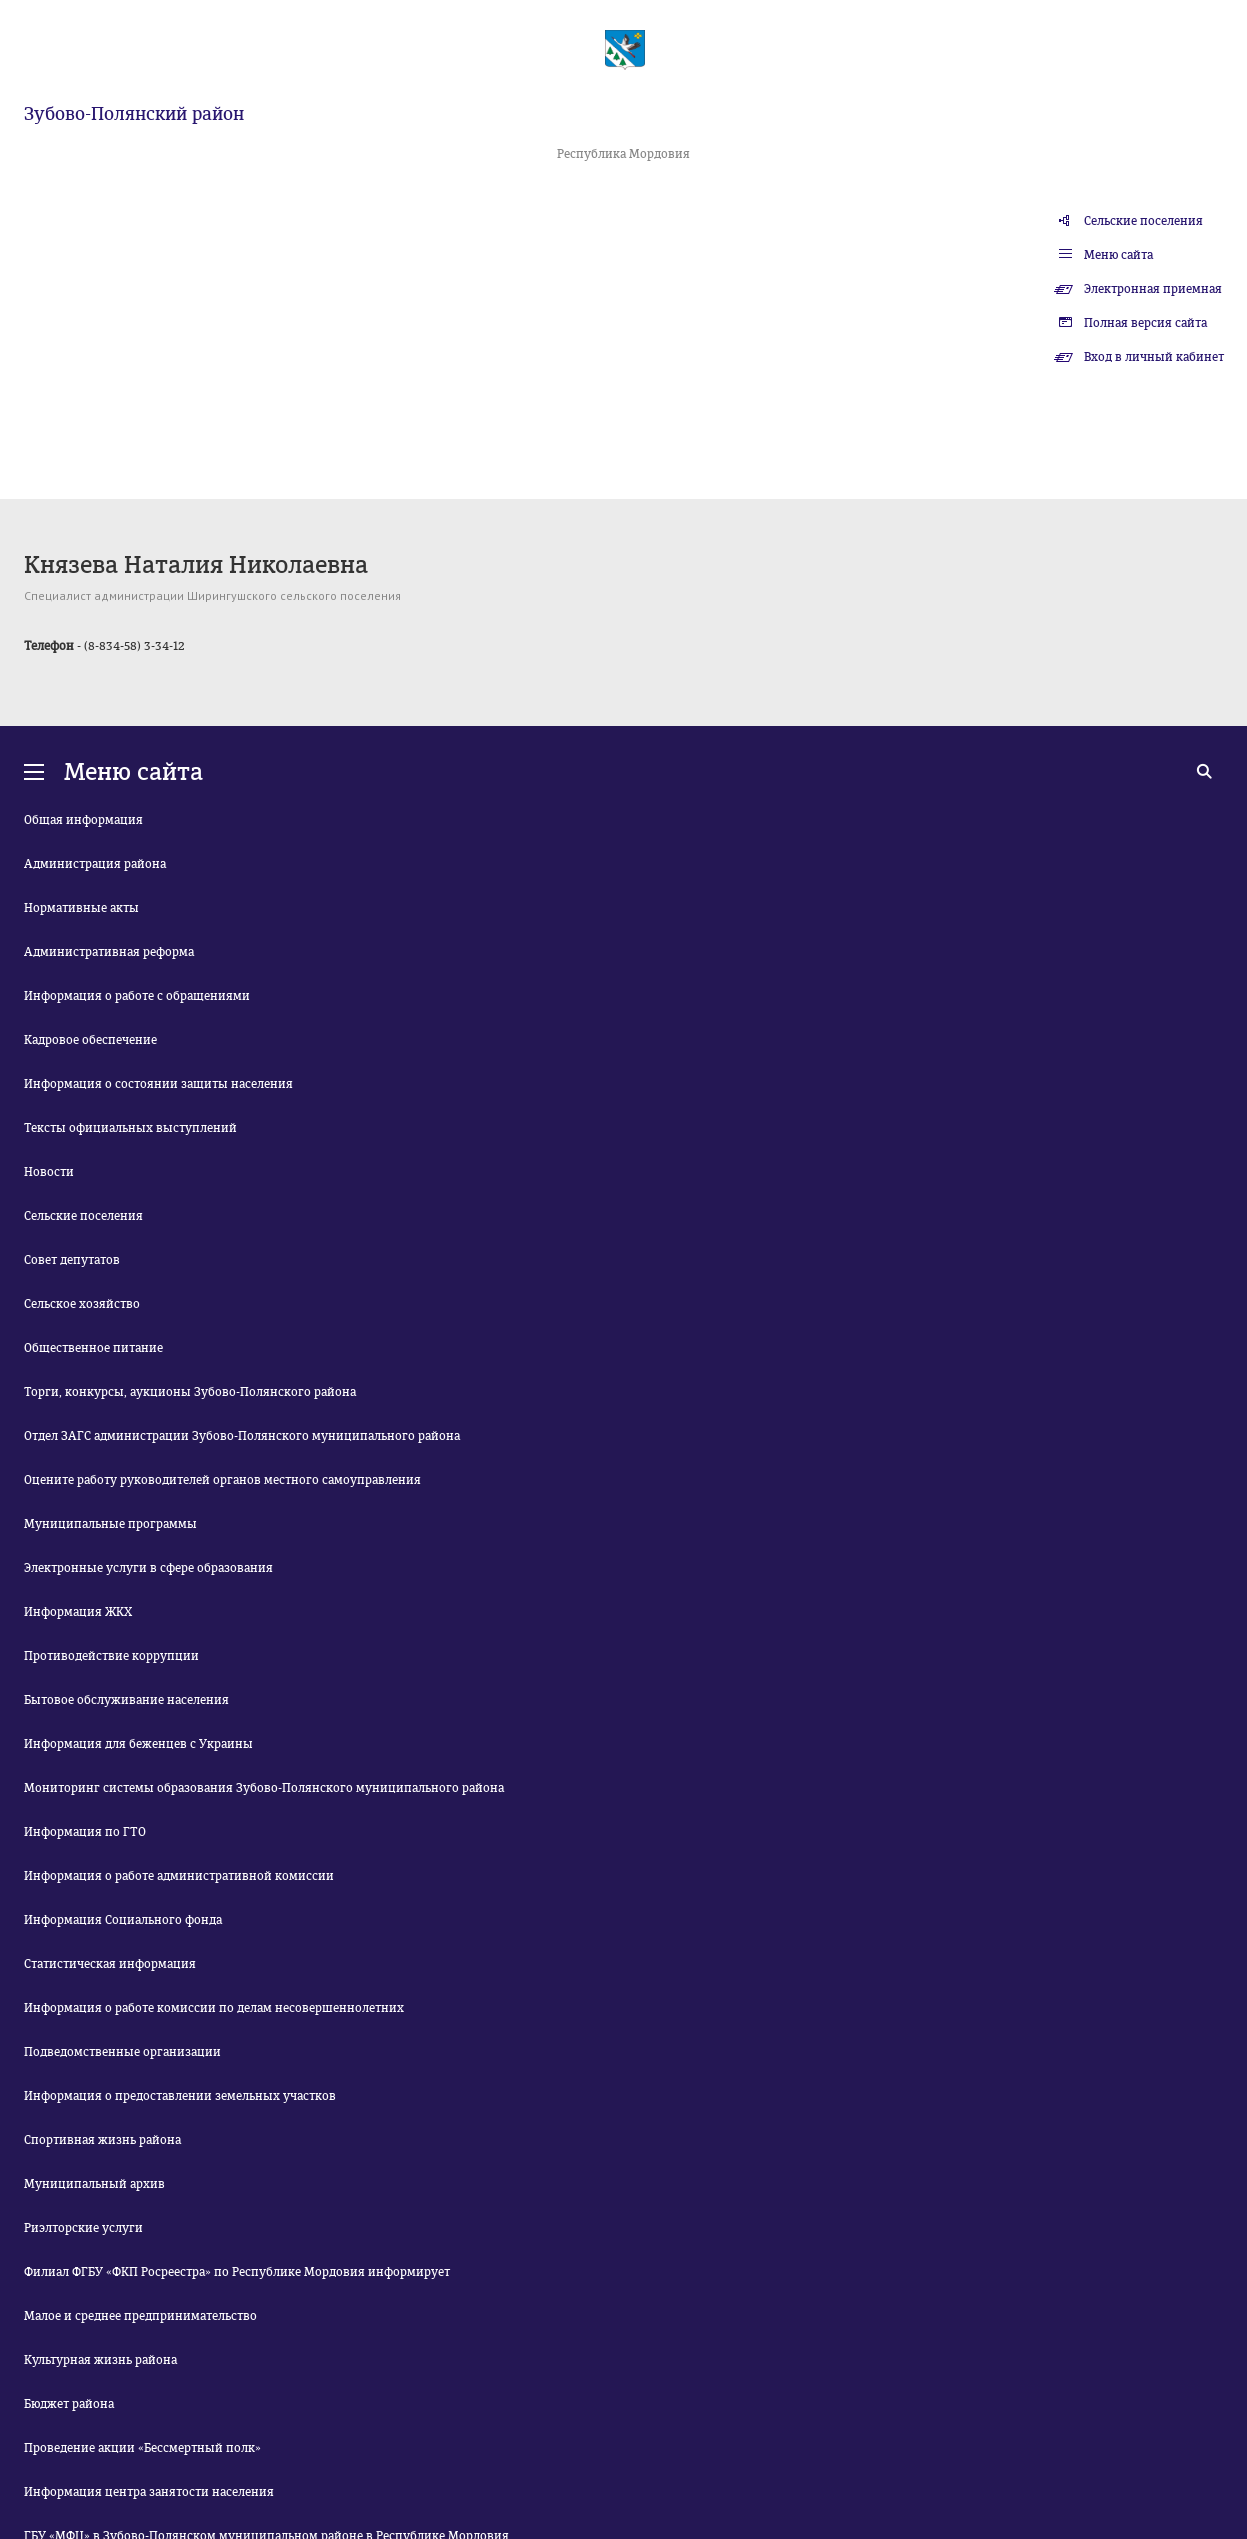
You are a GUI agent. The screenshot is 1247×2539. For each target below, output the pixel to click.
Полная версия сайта (1145, 323)
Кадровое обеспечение (90, 1040)
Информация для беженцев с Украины (138, 1744)
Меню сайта (1118, 255)
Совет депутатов (72, 1260)
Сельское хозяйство (82, 1304)
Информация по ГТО (85, 1832)
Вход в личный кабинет (1154, 357)
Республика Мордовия (623, 154)
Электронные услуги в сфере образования (148, 1568)
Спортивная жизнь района (102, 2140)
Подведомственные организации (122, 2052)
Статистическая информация (110, 1964)
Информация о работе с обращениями (137, 996)
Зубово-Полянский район (134, 114)
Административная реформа (109, 952)
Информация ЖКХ (78, 1612)
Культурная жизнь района (100, 2360)
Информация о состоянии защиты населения (158, 1084)
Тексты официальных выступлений (130, 1128)
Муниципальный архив (94, 2184)
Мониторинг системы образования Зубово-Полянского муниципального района (264, 1788)
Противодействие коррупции (111, 1656)
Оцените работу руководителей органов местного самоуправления (222, 1480)
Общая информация (83, 820)
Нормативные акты (81, 908)
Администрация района (95, 864)
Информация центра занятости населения (149, 2492)
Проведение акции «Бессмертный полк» (142, 2448)
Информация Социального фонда (123, 1920)
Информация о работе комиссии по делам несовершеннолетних (214, 2008)
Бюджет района (69, 2404)
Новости (49, 1172)
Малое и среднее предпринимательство (140, 2316)
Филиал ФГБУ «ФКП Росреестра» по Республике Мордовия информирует (237, 2272)
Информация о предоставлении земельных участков (180, 2096)
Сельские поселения (1143, 221)
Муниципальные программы (110, 1524)
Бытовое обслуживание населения (126, 1700)
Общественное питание (93, 1348)
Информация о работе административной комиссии (179, 1876)
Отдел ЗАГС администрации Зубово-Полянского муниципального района (242, 1436)
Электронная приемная (1153, 289)
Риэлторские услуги (83, 2228)
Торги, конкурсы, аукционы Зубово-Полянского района (190, 1392)
